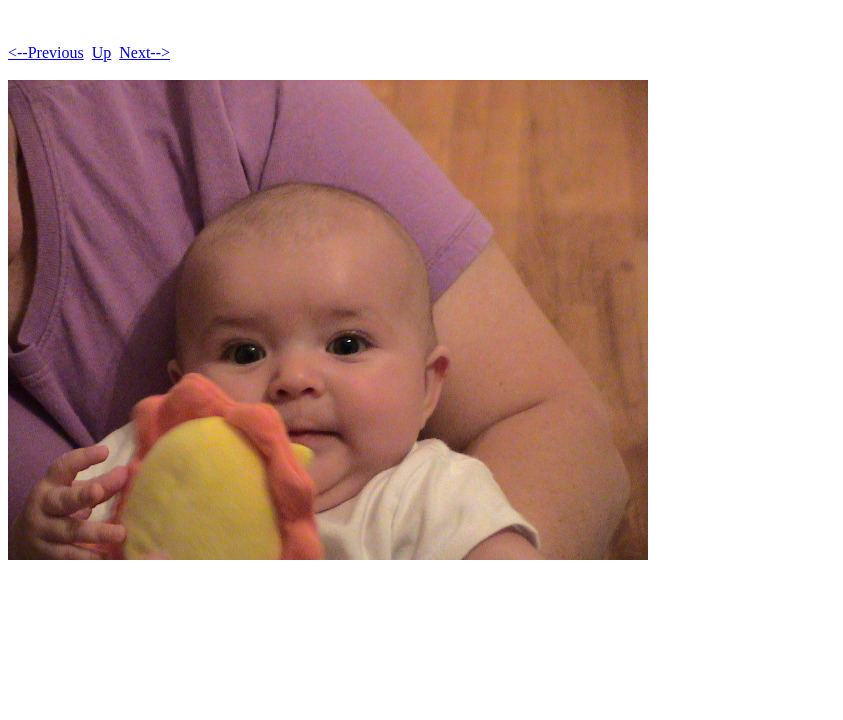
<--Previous (46, 52)
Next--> (144, 52)
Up (102, 52)
